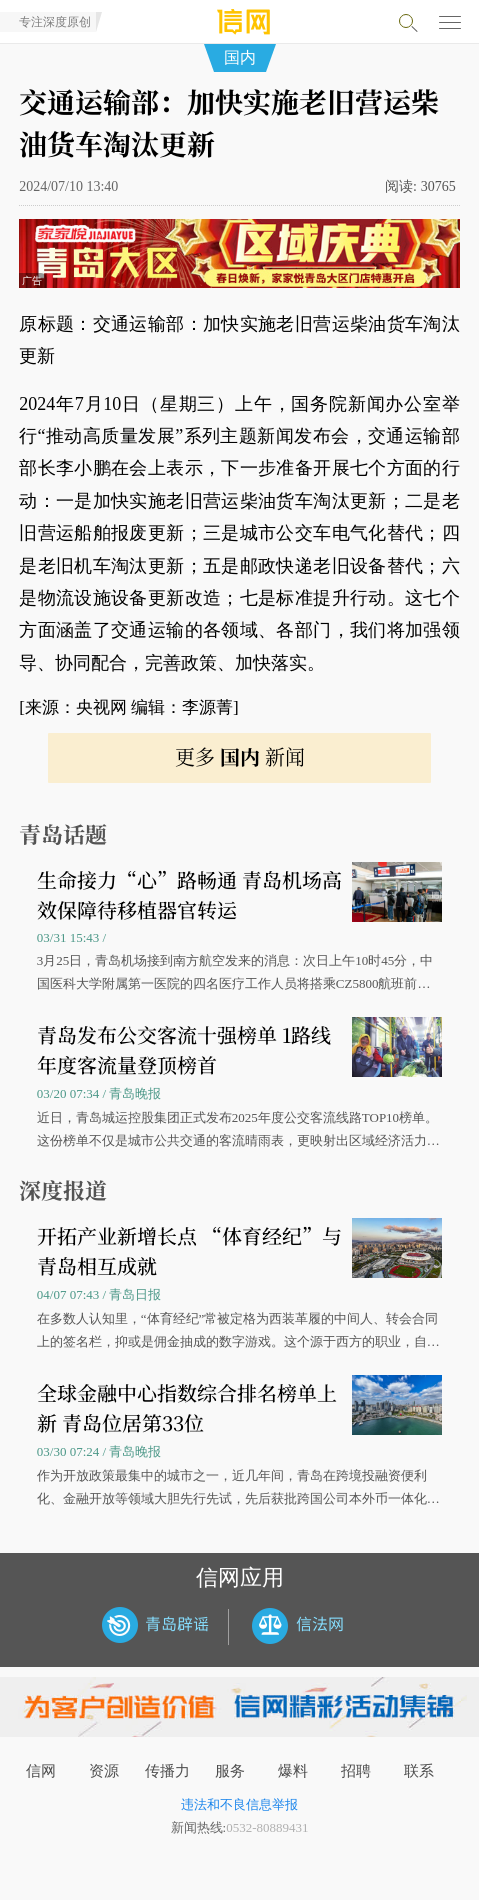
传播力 (167, 1771)
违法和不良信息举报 (239, 1804)
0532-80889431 (267, 1827)
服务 (230, 1771)
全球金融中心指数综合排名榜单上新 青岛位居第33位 (187, 1407)
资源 (104, 1771)
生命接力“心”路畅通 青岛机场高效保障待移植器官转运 (189, 894)
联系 (419, 1771)
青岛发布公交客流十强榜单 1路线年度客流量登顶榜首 (184, 1049)
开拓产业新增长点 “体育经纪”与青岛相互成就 (189, 1250)
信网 (41, 1771)
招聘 (356, 1771)
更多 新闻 (240, 756)
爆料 (293, 1771)
